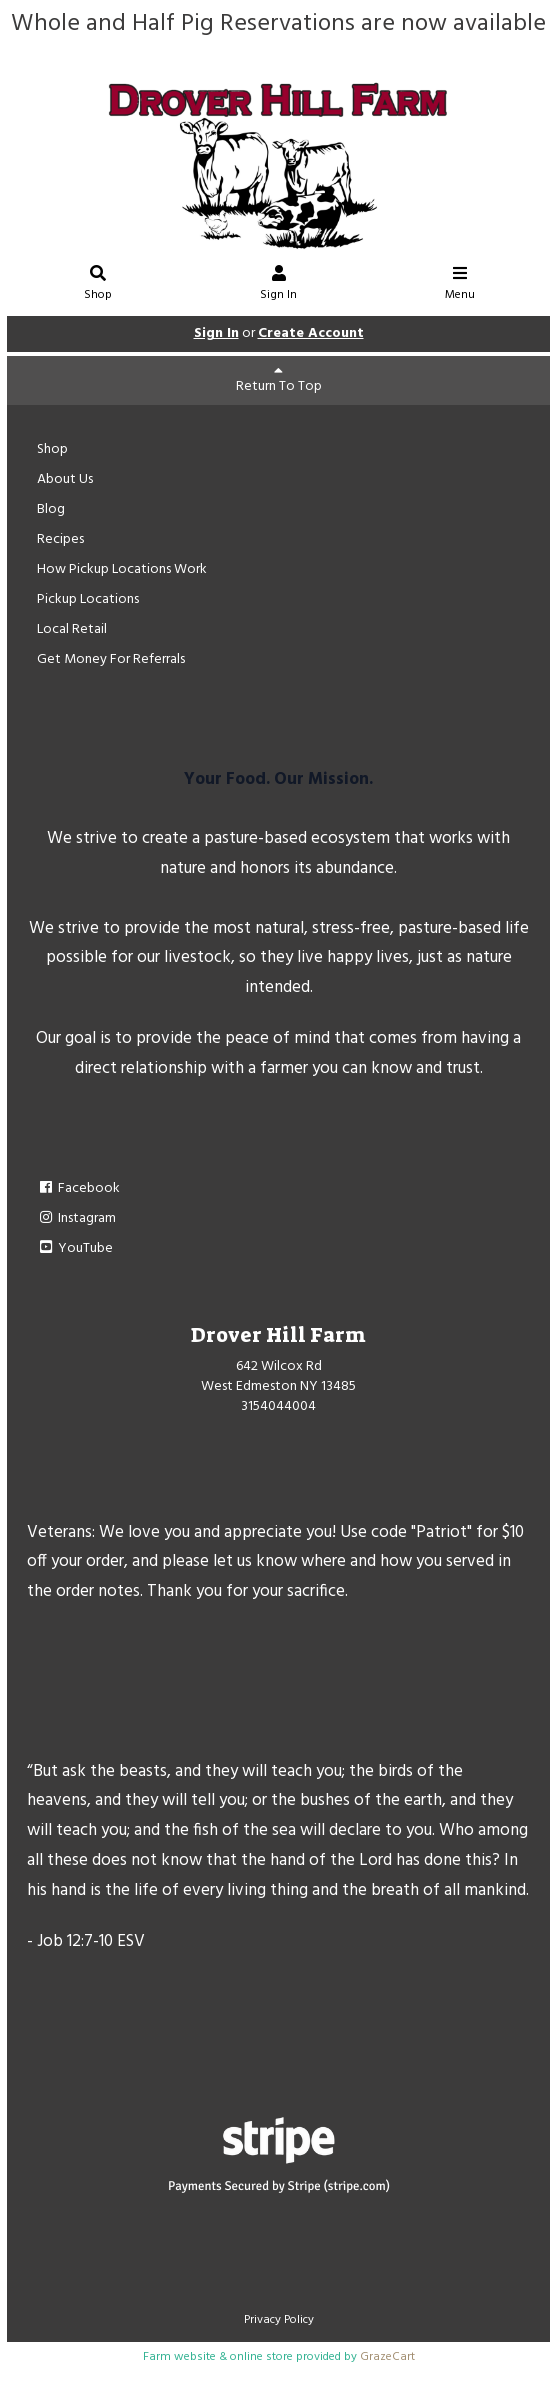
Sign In (279, 285)
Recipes (60, 539)
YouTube (75, 1248)
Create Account (311, 333)
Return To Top (279, 380)
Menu (460, 285)
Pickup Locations (88, 599)
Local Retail (72, 629)
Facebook (78, 1188)
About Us (65, 479)
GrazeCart (387, 2357)
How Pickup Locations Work (122, 569)
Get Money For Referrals (111, 659)
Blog (51, 509)
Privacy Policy (279, 2320)
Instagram (76, 1218)
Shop (98, 285)
